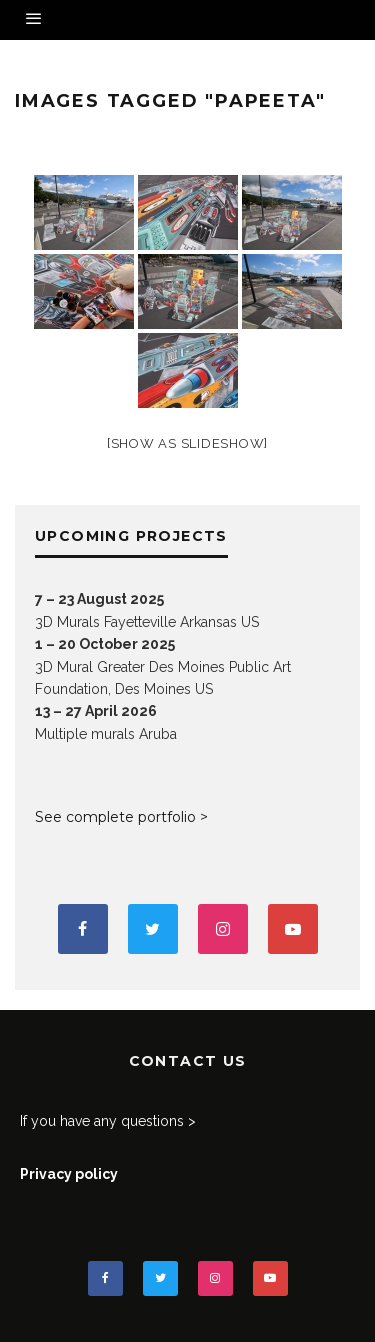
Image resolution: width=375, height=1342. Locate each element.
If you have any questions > (108, 1121)
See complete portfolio (115, 817)
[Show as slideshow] (187, 443)
